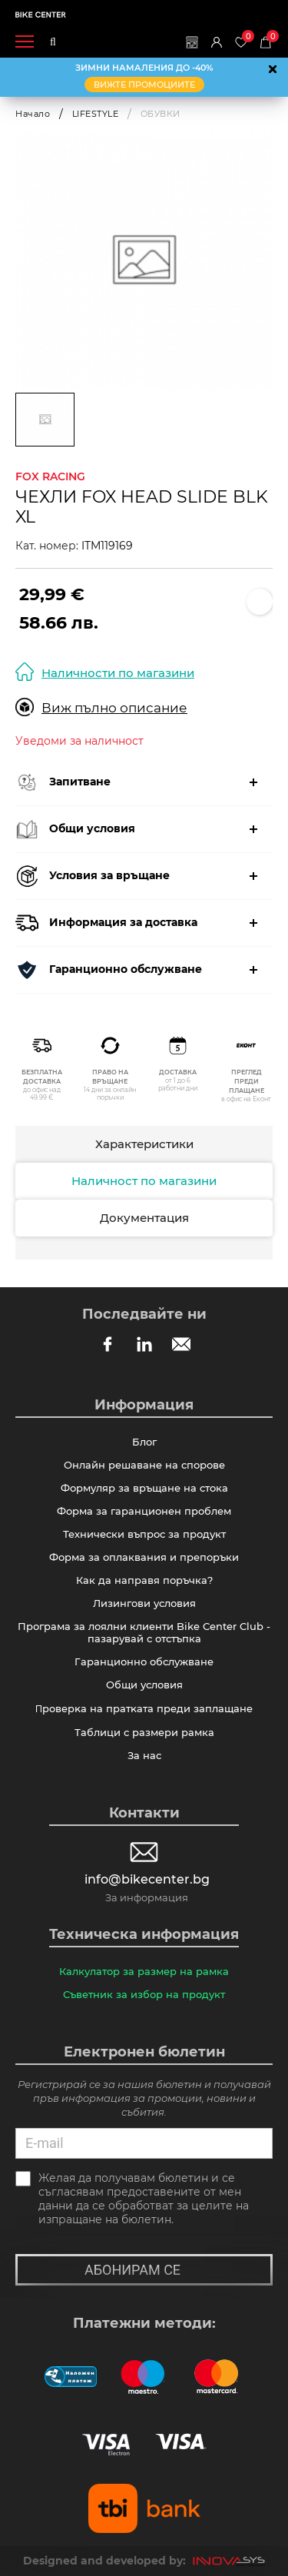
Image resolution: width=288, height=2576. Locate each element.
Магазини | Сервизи (192, 42)
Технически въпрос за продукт (144, 1534)
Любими (245, 36)
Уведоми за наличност (79, 741)
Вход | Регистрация (216, 42)
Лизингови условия (144, 1603)
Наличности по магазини (104, 672)
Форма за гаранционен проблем (144, 1511)
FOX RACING (50, 476)
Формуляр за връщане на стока (144, 1488)
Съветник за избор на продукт (144, 1994)
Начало (32, 113)
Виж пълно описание (101, 707)
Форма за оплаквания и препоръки (144, 1557)
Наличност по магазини (144, 1180)
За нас (144, 1755)
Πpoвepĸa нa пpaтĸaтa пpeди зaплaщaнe (144, 1708)
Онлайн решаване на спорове (144, 1465)
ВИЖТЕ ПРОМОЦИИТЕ (144, 84)
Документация (144, 1217)
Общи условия (144, 1684)
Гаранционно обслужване (144, 1661)
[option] (144, 260)
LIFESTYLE (95, 113)
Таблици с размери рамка (144, 1732)
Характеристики (144, 1144)
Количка (269, 36)
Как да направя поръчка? (144, 1580)
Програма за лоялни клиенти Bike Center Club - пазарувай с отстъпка (144, 1632)
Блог (144, 1442)
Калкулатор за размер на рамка (144, 1971)
